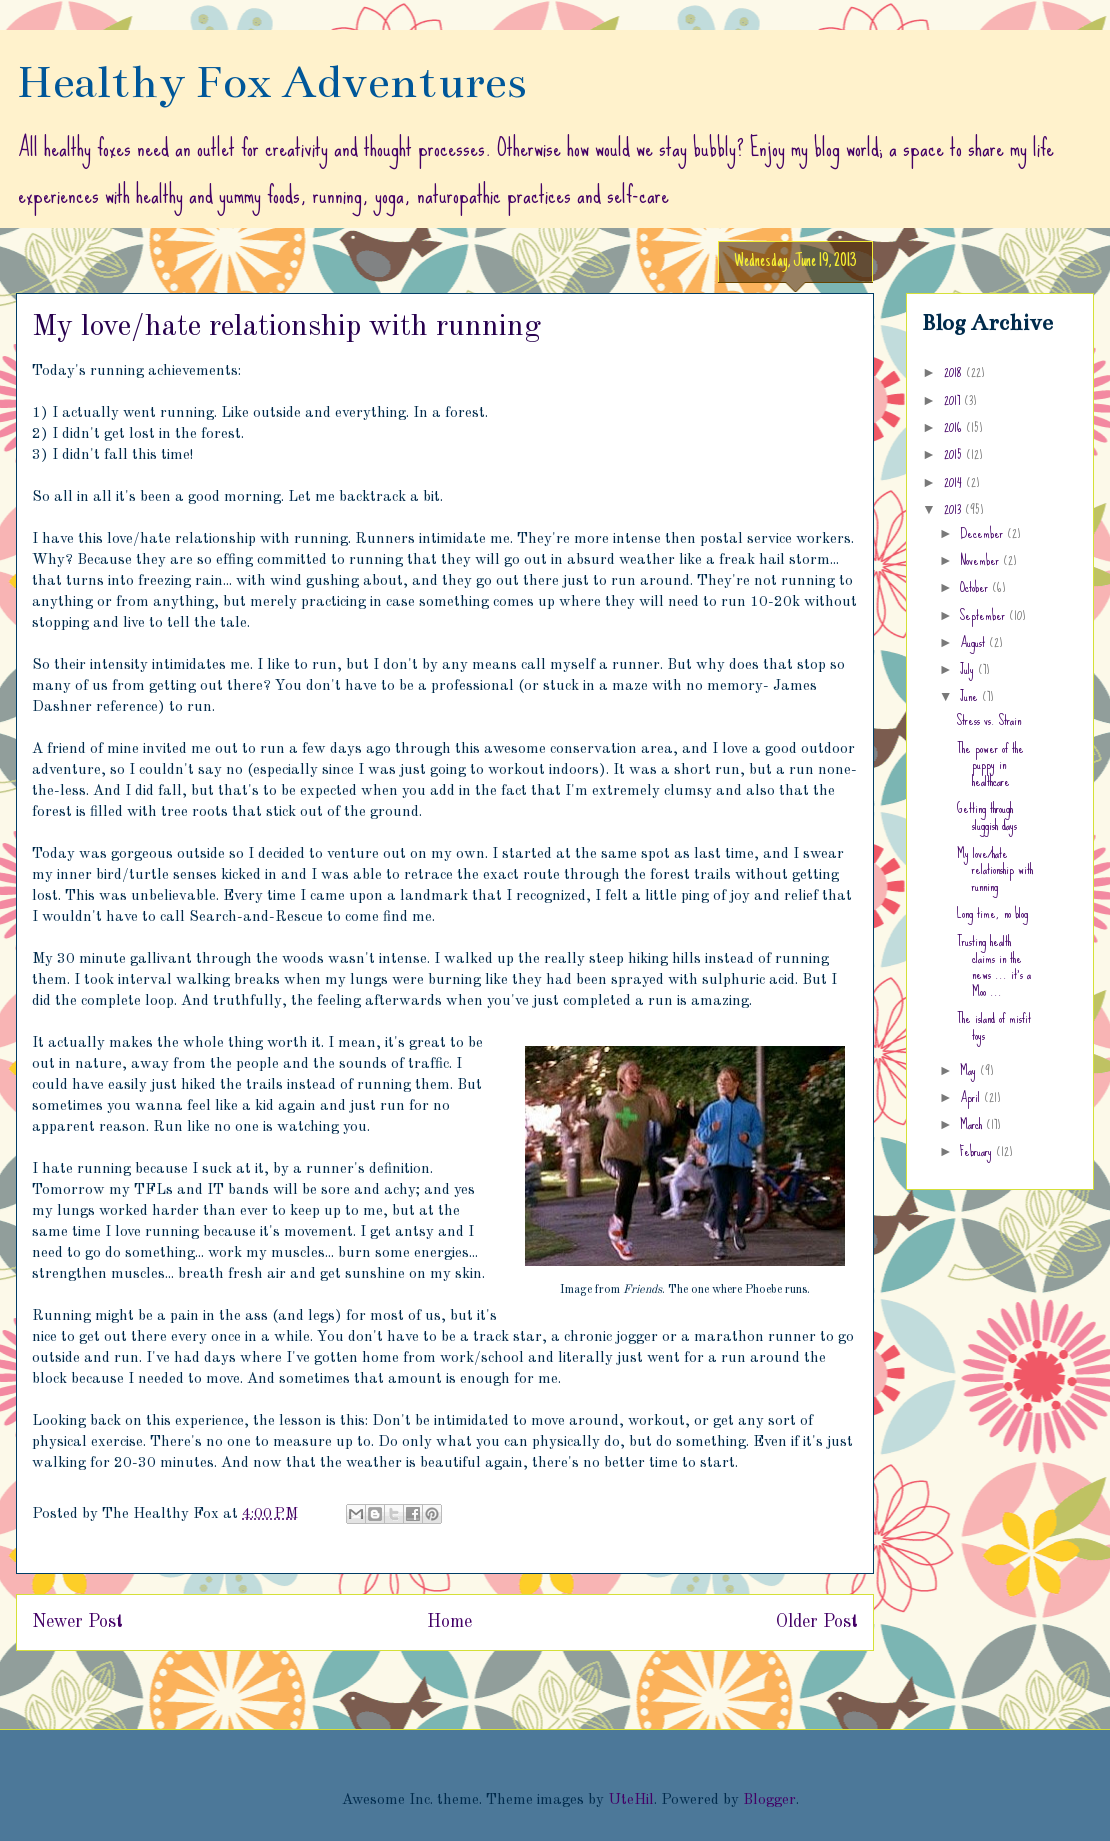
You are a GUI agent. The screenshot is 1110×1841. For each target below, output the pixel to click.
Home (449, 1622)
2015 (955, 454)
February (978, 1151)
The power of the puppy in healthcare (990, 765)
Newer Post (77, 1622)
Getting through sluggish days (987, 816)
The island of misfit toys (994, 1026)
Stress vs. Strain (989, 720)
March (973, 1124)
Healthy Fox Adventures (271, 82)
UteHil (631, 1800)
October (976, 587)
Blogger (769, 1800)
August (974, 642)
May (970, 1070)
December (983, 533)
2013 (954, 509)
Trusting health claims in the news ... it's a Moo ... (994, 966)
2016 (955, 427)
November (981, 560)
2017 (954, 400)
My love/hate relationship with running (995, 870)
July (969, 669)
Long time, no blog (992, 913)
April (972, 1097)
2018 (955, 372)
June (971, 696)
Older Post (817, 1622)
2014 (955, 482)
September (984, 615)
